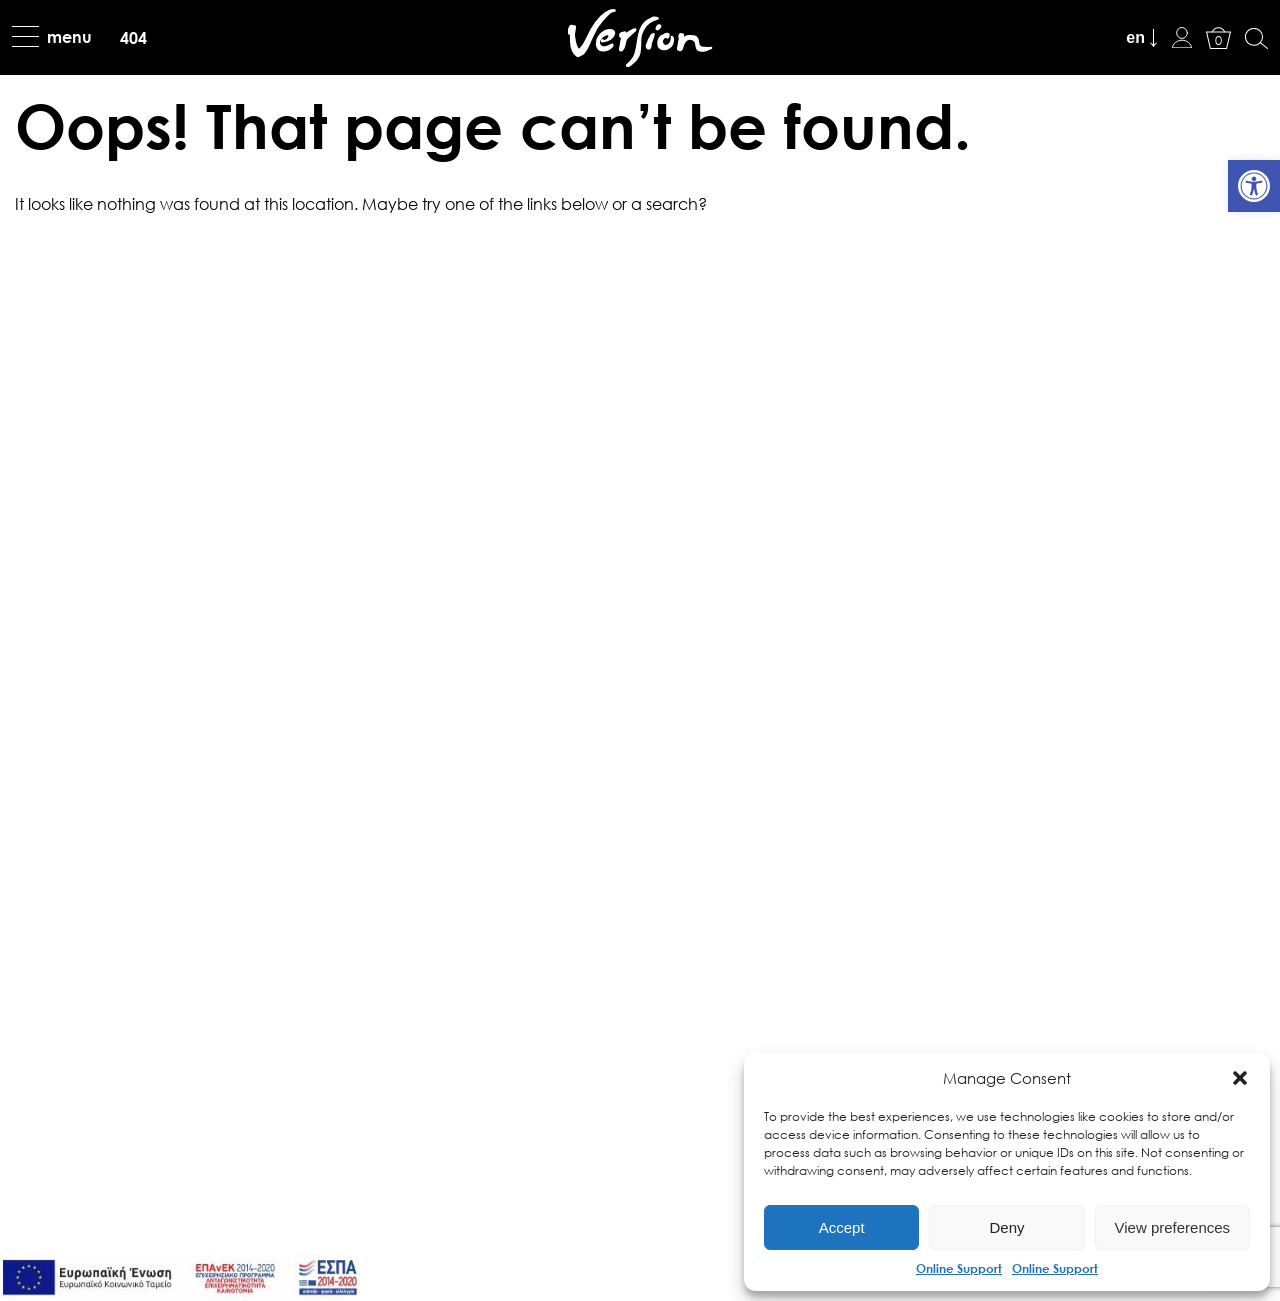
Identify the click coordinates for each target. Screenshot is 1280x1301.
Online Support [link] (959, 1268)
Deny (1006, 1227)
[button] (1240, 1078)
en (1135, 37)
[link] (1254, 186)
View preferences (1173, 1227)
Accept (842, 1227)
